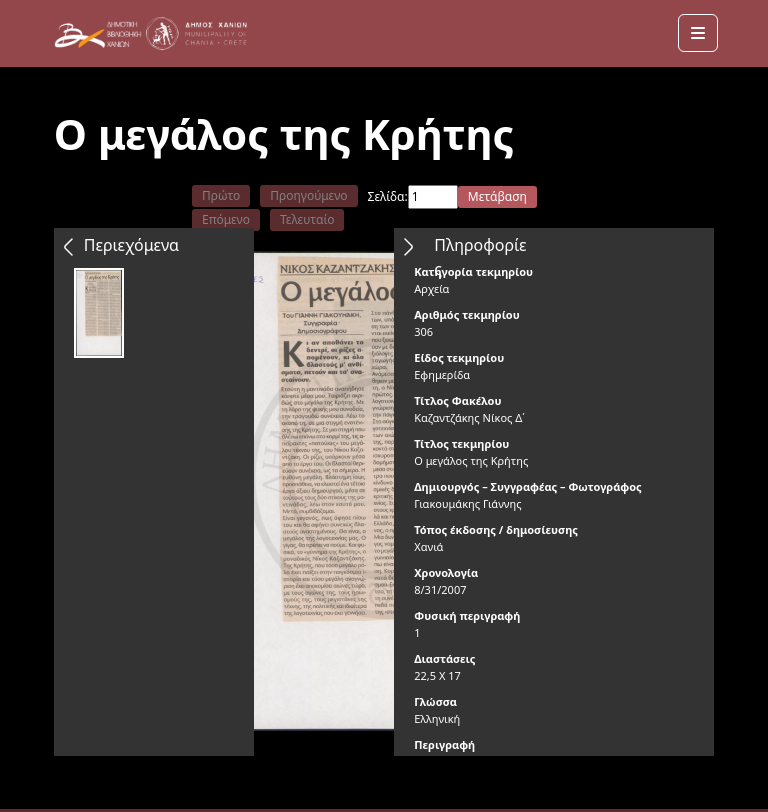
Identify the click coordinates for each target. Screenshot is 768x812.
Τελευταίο (307, 219)
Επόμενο (226, 219)
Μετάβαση (497, 196)
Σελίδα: (388, 196)
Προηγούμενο (308, 195)
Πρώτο (221, 195)
